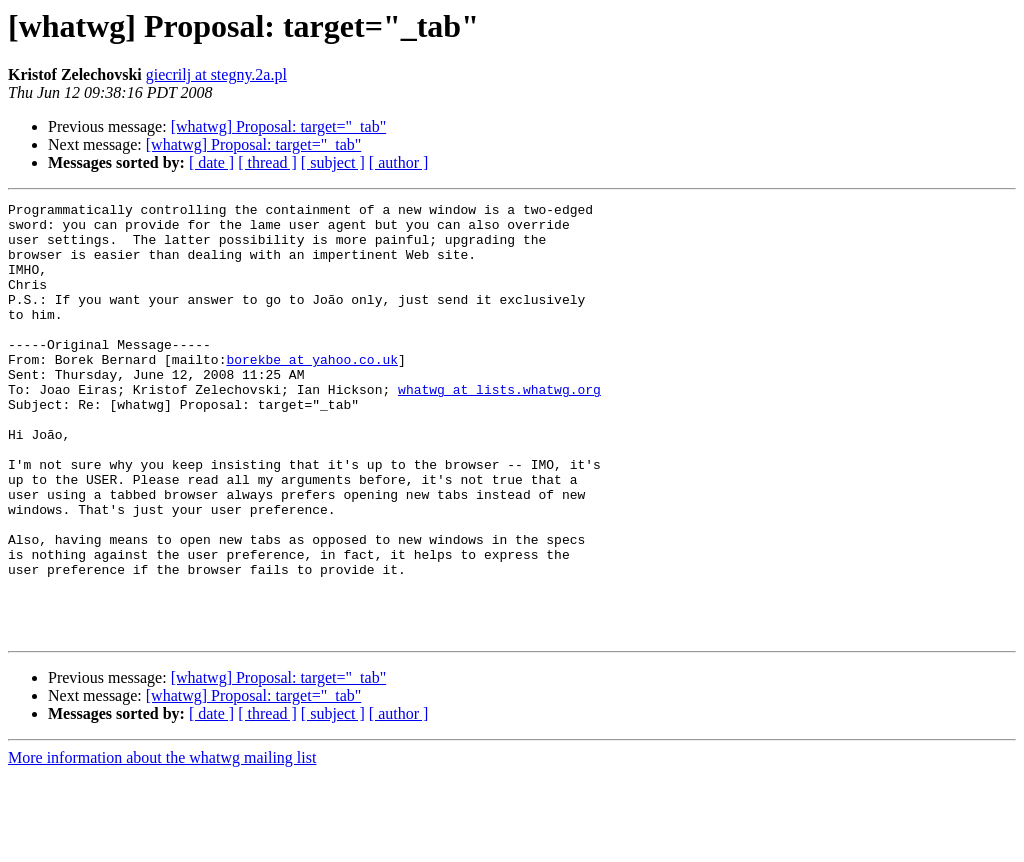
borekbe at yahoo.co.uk (312, 392)
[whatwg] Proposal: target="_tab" (279, 126)
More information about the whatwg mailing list (162, 844)
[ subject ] (333, 162)
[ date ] (211, 162)
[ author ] (399, 162)
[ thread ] (267, 162)
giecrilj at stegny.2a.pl (216, 74)
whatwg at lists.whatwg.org (499, 428)
